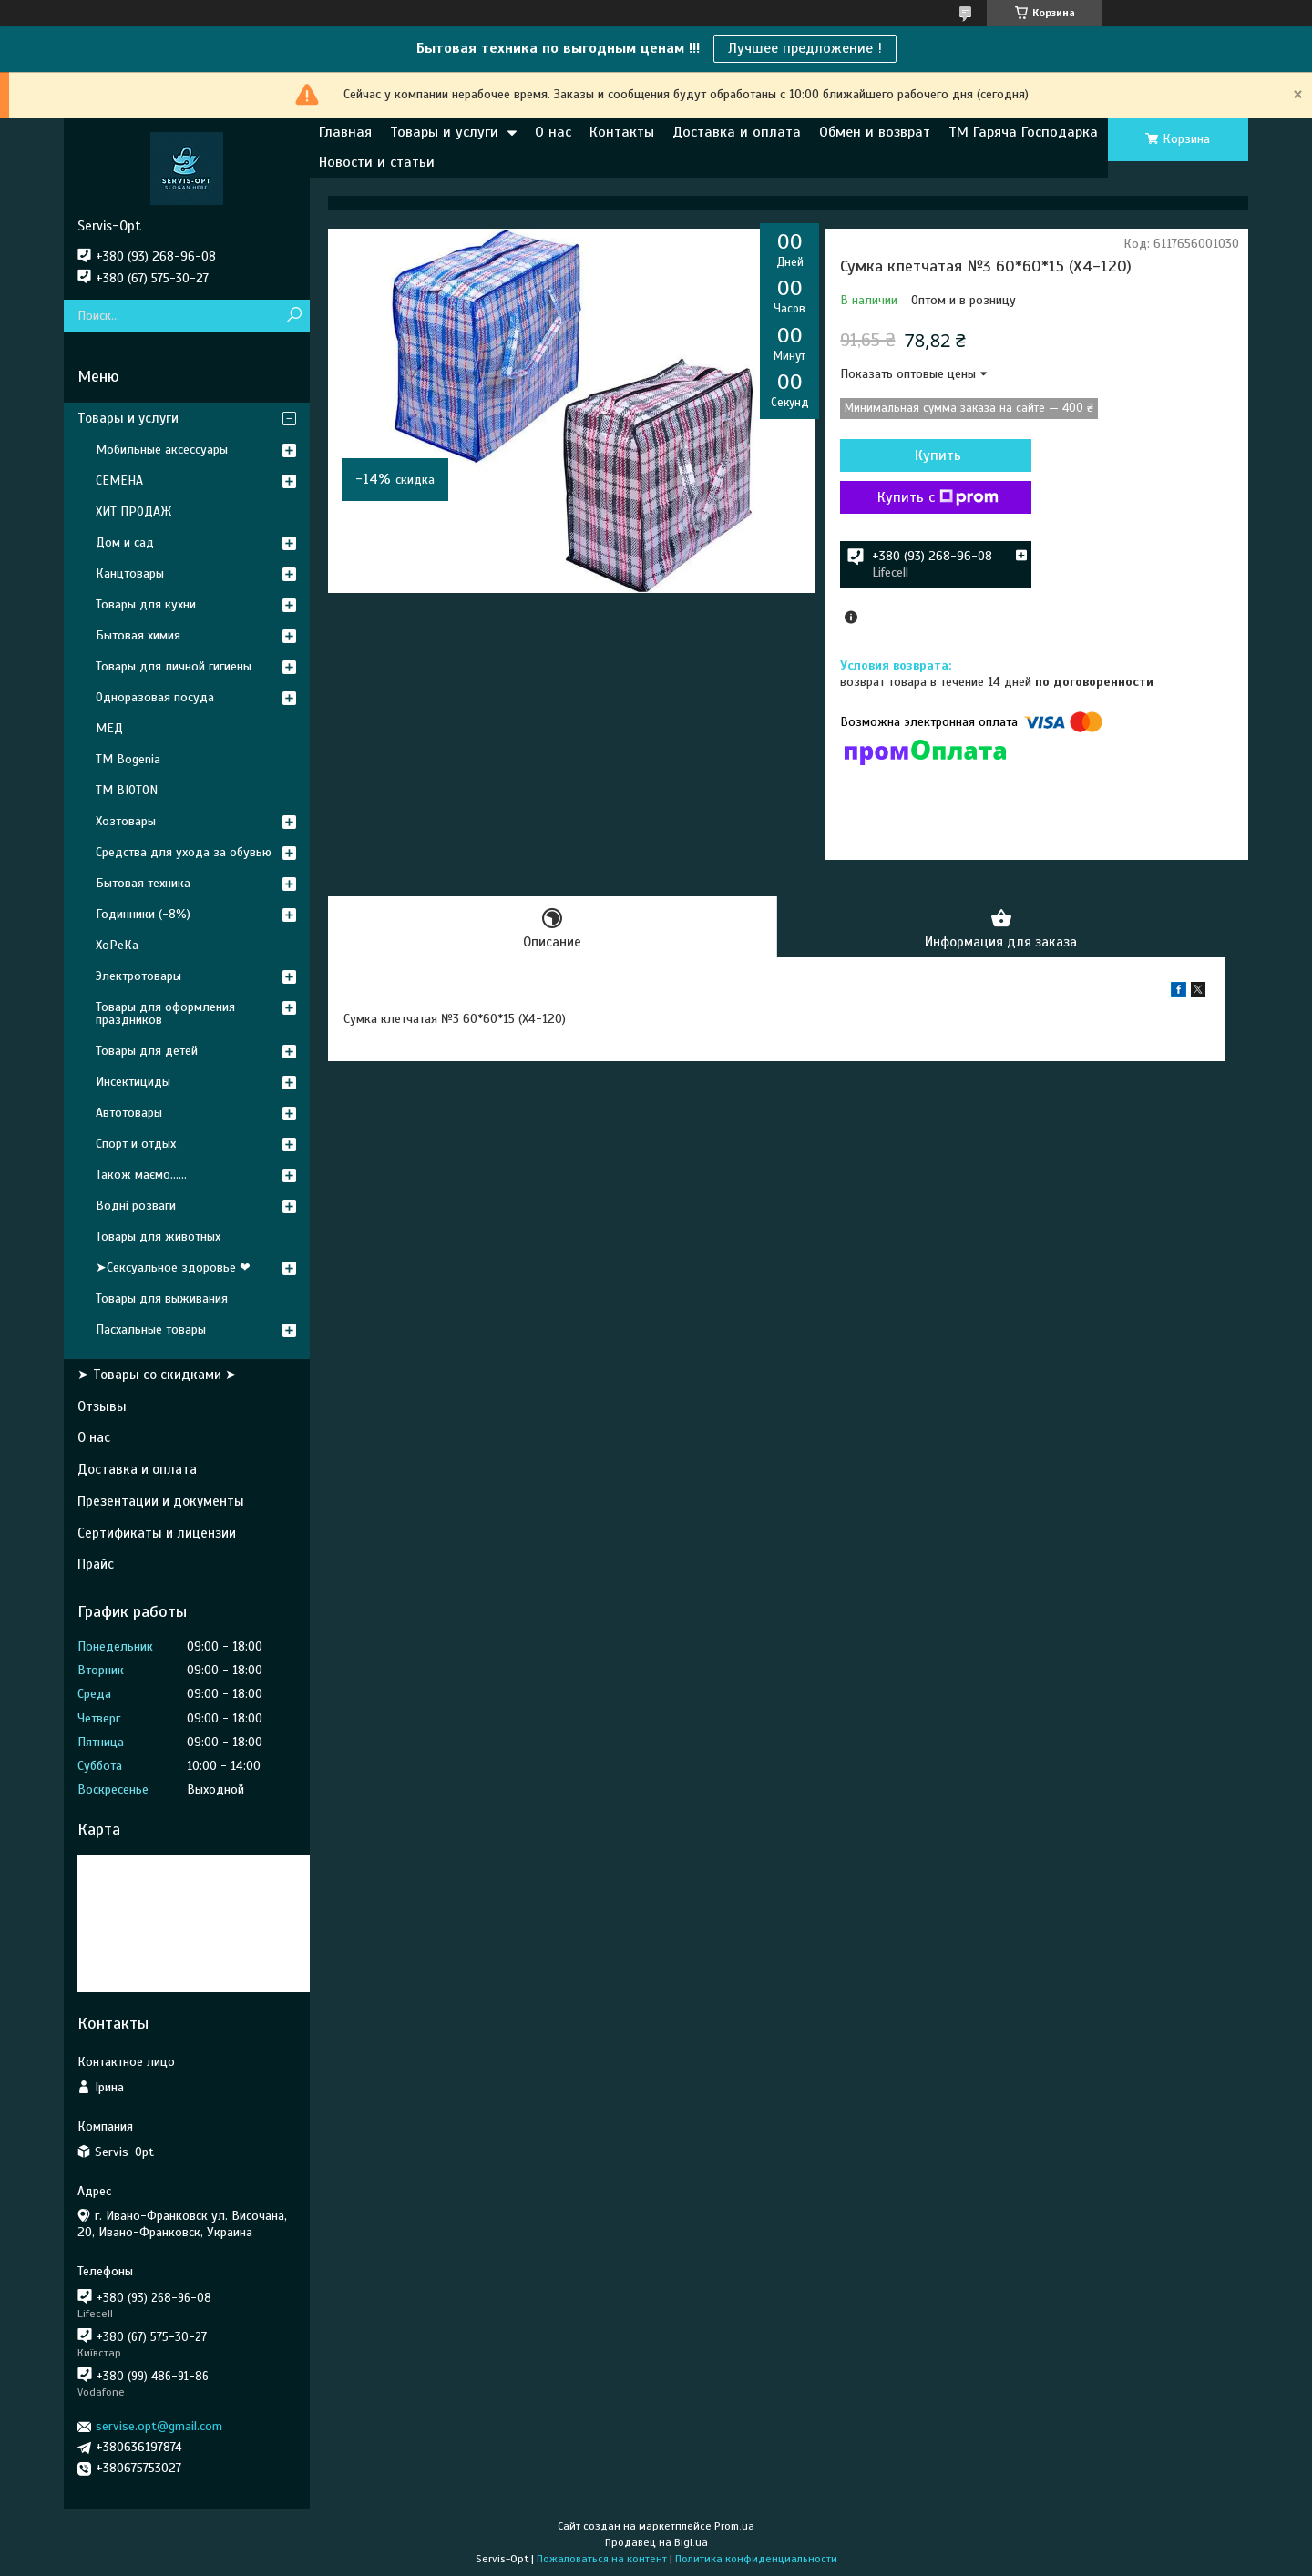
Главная (345, 132)
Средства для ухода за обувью (184, 852)
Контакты (621, 132)
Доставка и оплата (736, 132)
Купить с (938, 497)
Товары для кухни (146, 604)
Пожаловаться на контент (602, 2558)
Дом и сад (125, 542)
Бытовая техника (143, 883)
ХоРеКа (117, 945)
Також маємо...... (141, 1174)
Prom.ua (734, 2526)
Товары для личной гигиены (173, 666)
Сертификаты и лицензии (156, 1533)
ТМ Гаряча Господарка (1023, 132)
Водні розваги (136, 1205)
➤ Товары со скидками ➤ (157, 1374)
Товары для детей (147, 1050)
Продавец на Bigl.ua (656, 2542)
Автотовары (129, 1112)
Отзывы (102, 1406)
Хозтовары (126, 821)
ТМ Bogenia (128, 759)
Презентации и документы (160, 1501)
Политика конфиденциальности (756, 2558)
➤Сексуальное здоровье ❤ (173, 1267)
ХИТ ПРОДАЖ (133, 511)
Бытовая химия (138, 635)
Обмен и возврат (874, 132)
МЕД (109, 728)
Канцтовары (130, 573)
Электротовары (138, 976)
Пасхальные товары (151, 1329)
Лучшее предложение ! (805, 48)
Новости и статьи (377, 162)
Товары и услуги (444, 132)
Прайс (95, 1564)
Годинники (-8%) (143, 914)
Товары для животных (158, 1236)
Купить (938, 455)
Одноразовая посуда (155, 697)
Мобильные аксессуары (162, 449)
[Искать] (294, 316)
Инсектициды (133, 1081)
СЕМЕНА (119, 480)
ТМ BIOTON (127, 790)
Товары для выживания (162, 1298)
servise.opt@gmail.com (159, 2426)
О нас (553, 132)
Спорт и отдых (136, 1143)
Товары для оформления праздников (165, 1013)
